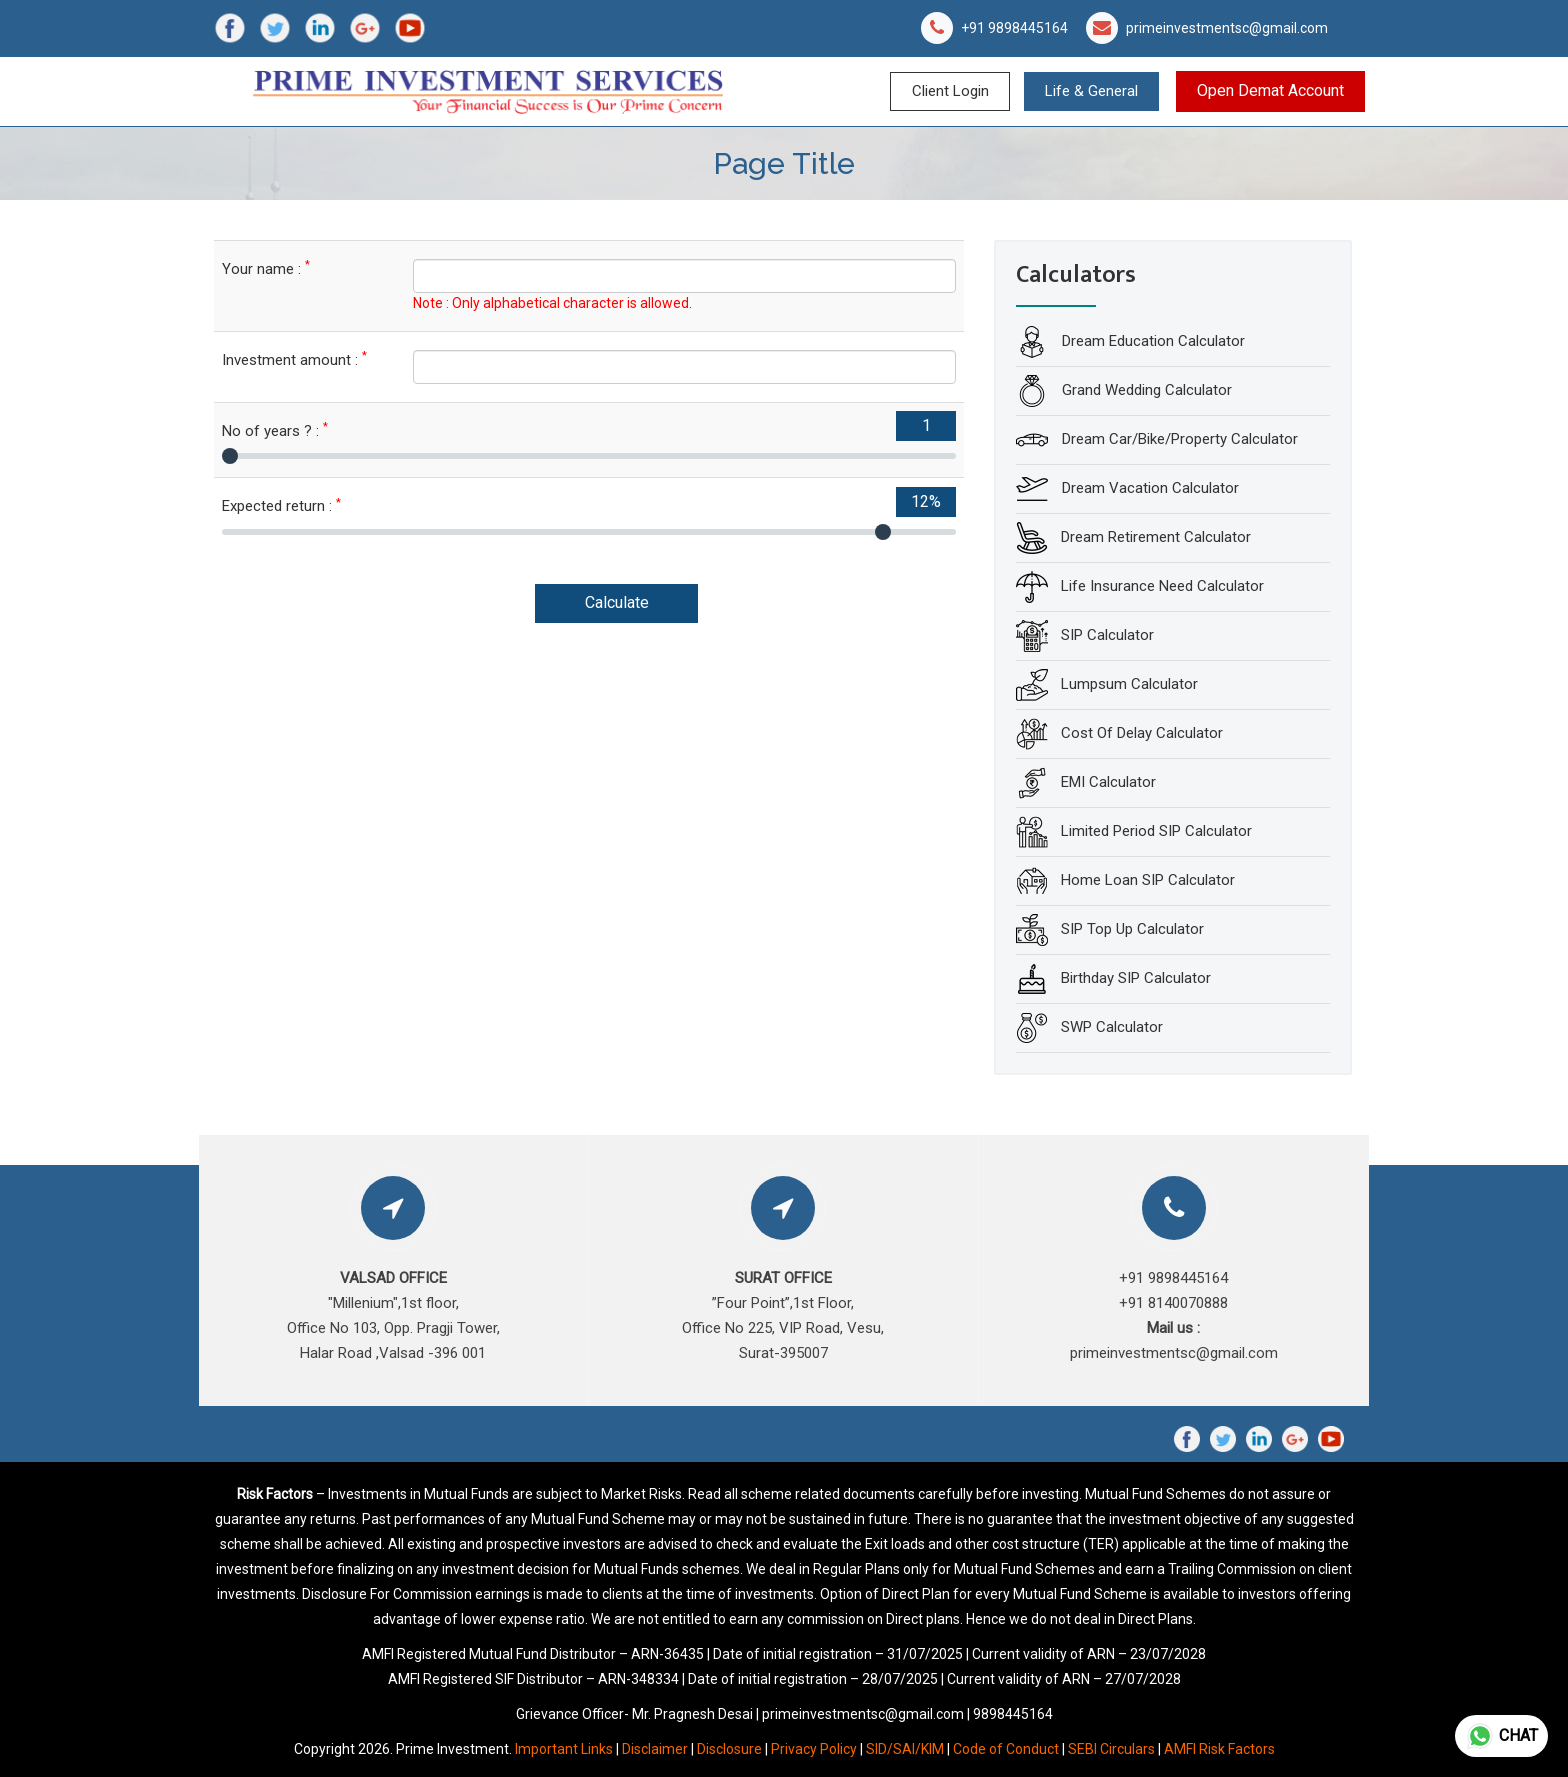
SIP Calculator (1107, 635)
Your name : (266, 268)
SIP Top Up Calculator (1132, 929)
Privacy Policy (814, 1749)
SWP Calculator (1112, 1027)
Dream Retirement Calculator (1156, 537)
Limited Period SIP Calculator (1156, 831)
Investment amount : (294, 359)
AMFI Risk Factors (1219, 1749)
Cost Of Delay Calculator (1142, 733)
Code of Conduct (1006, 1749)
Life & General (1091, 91)
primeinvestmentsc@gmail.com (1227, 28)
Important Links (564, 1749)
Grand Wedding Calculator (1145, 390)
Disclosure (729, 1749)
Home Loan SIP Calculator (1148, 880)
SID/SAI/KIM (905, 1749)
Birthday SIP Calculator (1136, 978)
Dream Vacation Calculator (1148, 488)
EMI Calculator (1108, 782)
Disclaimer (655, 1749)
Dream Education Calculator (1151, 341)
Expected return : (281, 505)
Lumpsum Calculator (1129, 684)
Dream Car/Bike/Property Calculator (1178, 439)
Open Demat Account (1270, 90)
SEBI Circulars (1111, 1749)
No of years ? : (275, 430)
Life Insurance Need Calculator (1162, 586)
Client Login (950, 91)
